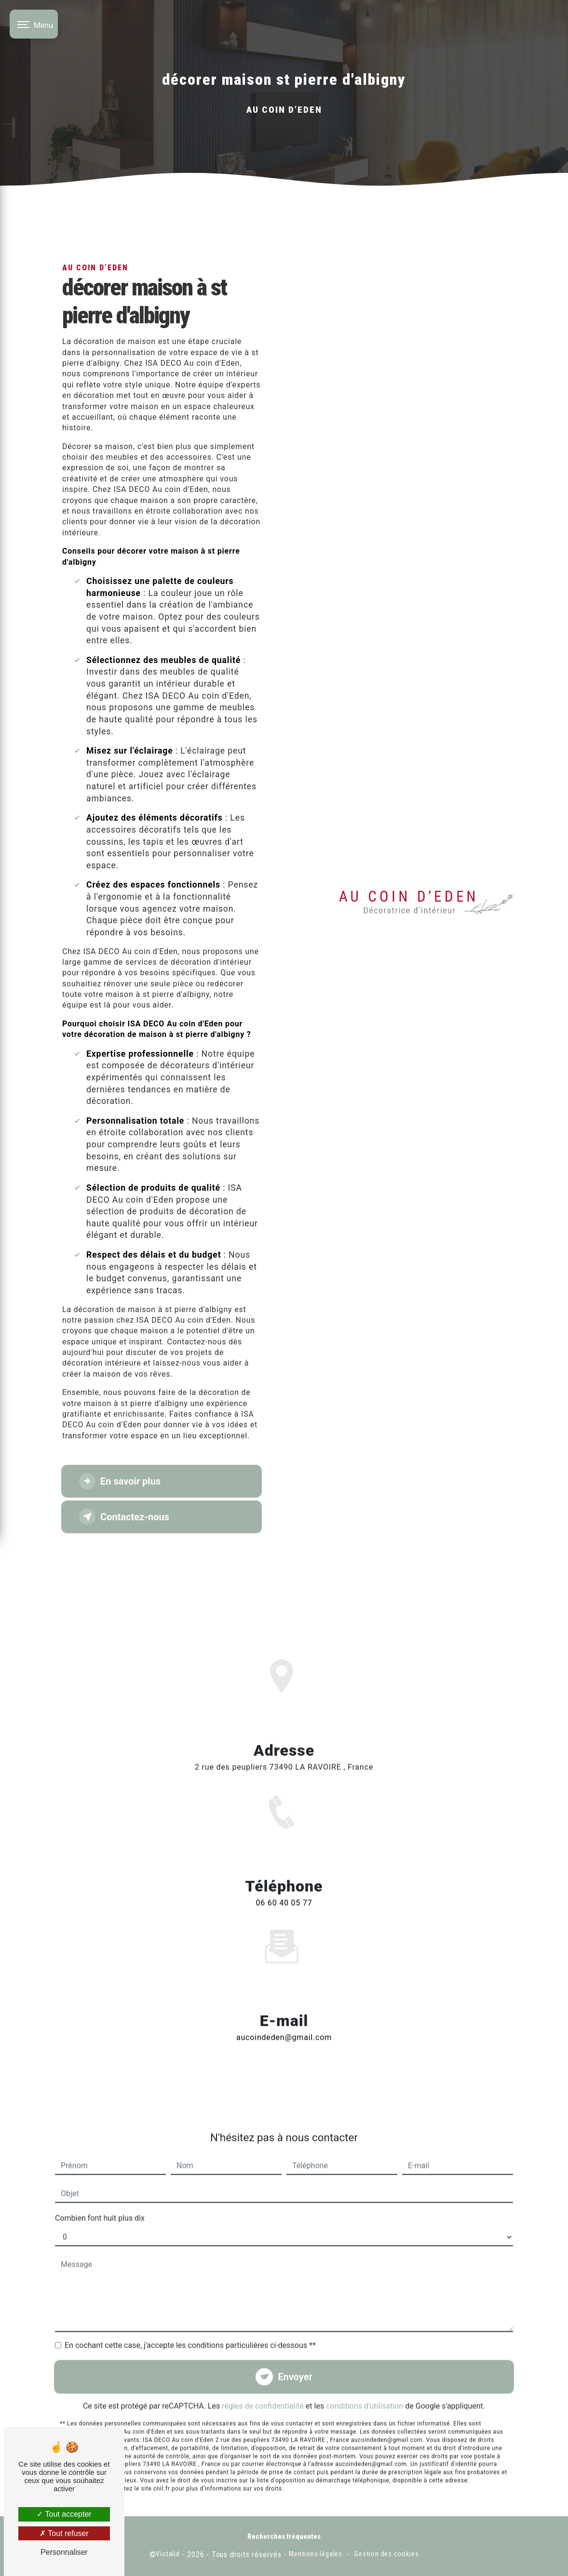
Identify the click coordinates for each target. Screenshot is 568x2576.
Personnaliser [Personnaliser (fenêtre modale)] (64, 2552)
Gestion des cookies (386, 2554)
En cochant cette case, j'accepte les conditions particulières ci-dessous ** (190, 2317)
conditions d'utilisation (364, 2377)
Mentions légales (315, 2554)
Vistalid (167, 2554)
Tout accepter (64, 2514)
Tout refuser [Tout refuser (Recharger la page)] (64, 2533)
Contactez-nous (124, 1517)
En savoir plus (120, 1481)
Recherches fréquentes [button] (284, 2537)
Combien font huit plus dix (100, 2189)
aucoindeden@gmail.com (284, 2009)
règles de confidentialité (263, 2377)
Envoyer (295, 2348)
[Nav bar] (34, 24)
